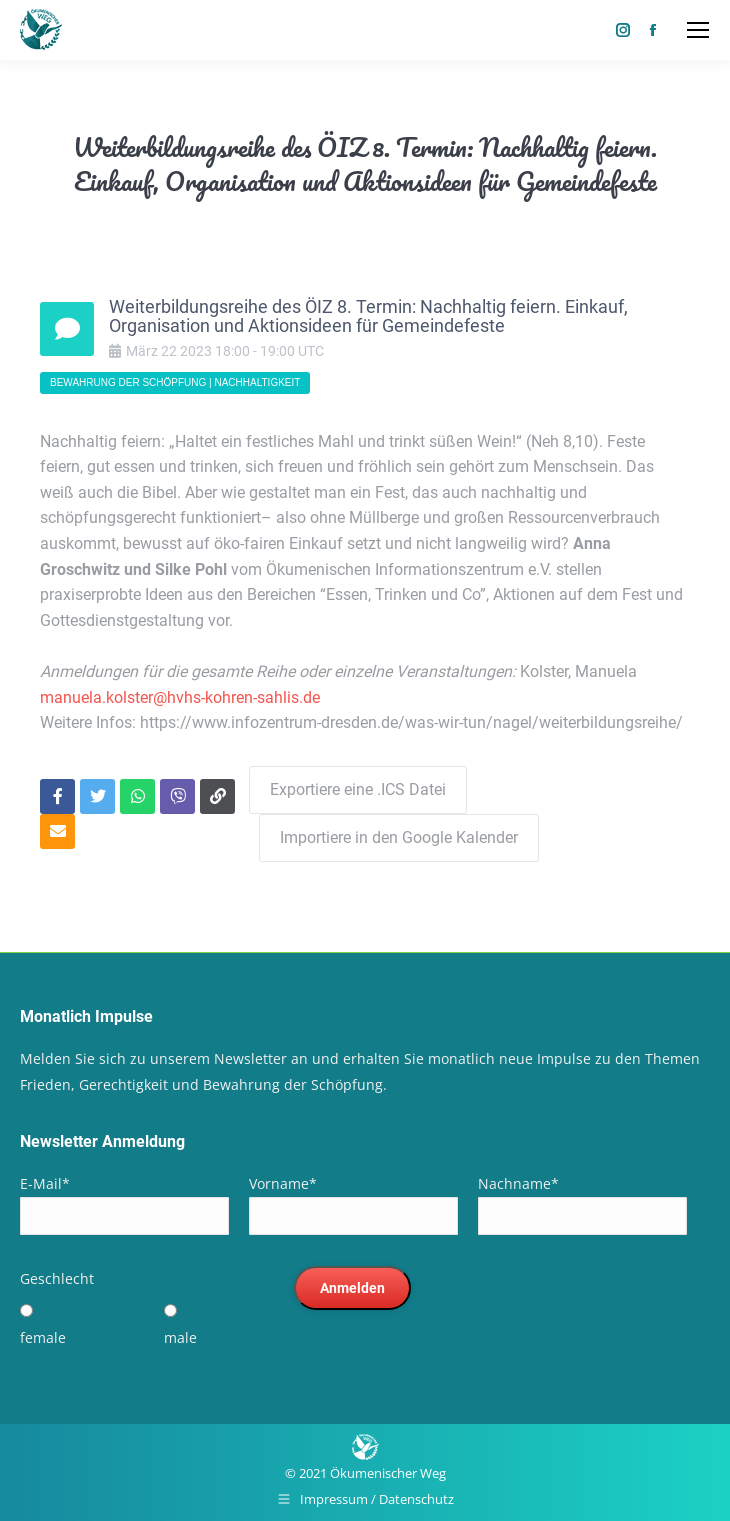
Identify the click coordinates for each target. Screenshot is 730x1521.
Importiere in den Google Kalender (399, 837)
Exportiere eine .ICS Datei (358, 789)
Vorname (283, 1183)
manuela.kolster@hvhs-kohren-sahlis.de (180, 697)
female (43, 1337)
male (180, 1337)
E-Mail (45, 1183)
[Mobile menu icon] (698, 30)
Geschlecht (57, 1278)
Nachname (518, 1183)
